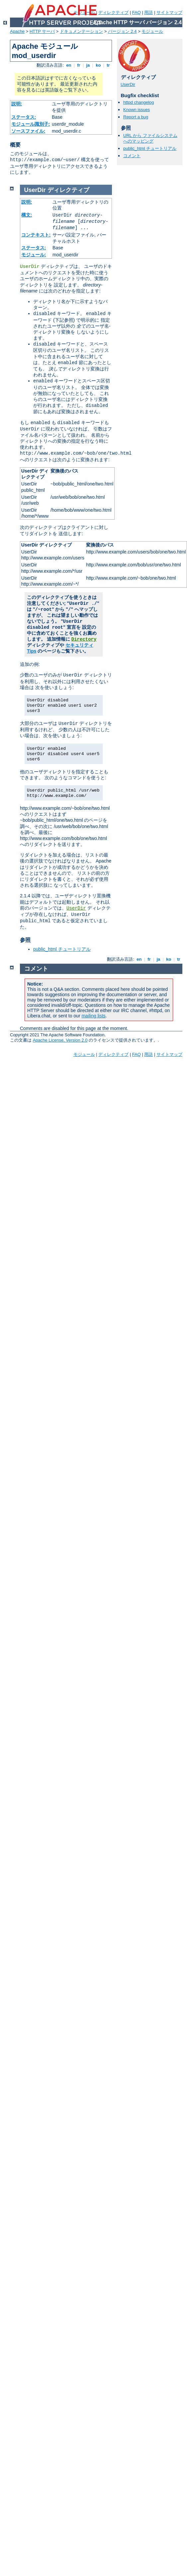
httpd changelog (138, 102)
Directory (84, 639)
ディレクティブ (113, 12)
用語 (148, 12)
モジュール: (33, 254)
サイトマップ (169, 12)
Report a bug (135, 116)
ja (88, 65)
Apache (17, 31)
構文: (26, 215)
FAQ (136, 12)
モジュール (152, 31)
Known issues (136, 109)
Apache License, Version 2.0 (60, 1040)
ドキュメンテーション (81, 31)
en (68, 65)
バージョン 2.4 (122, 31)
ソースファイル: (28, 131)
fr (79, 65)
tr (108, 65)
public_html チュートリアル (149, 148)
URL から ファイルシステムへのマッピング (150, 138)
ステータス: (23, 117)
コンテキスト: (36, 234)
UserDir (128, 84)
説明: (16, 103)
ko (98, 65)
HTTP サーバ (42, 31)
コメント (131, 155)
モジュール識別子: (30, 124)
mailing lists (93, 1015)
